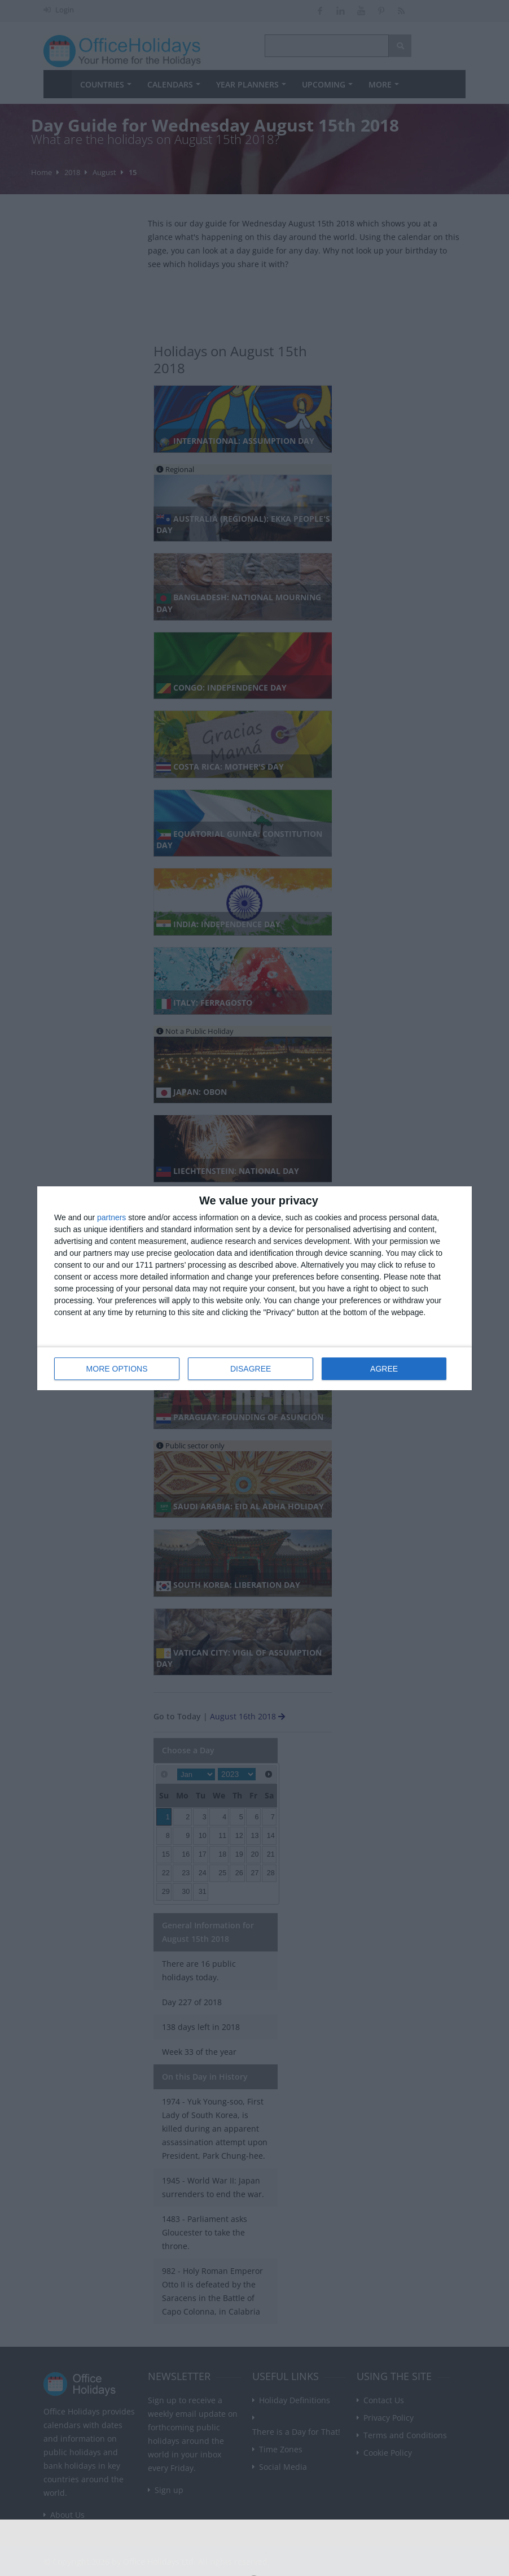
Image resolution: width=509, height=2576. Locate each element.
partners (111, 1217)
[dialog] (254, 1288)
